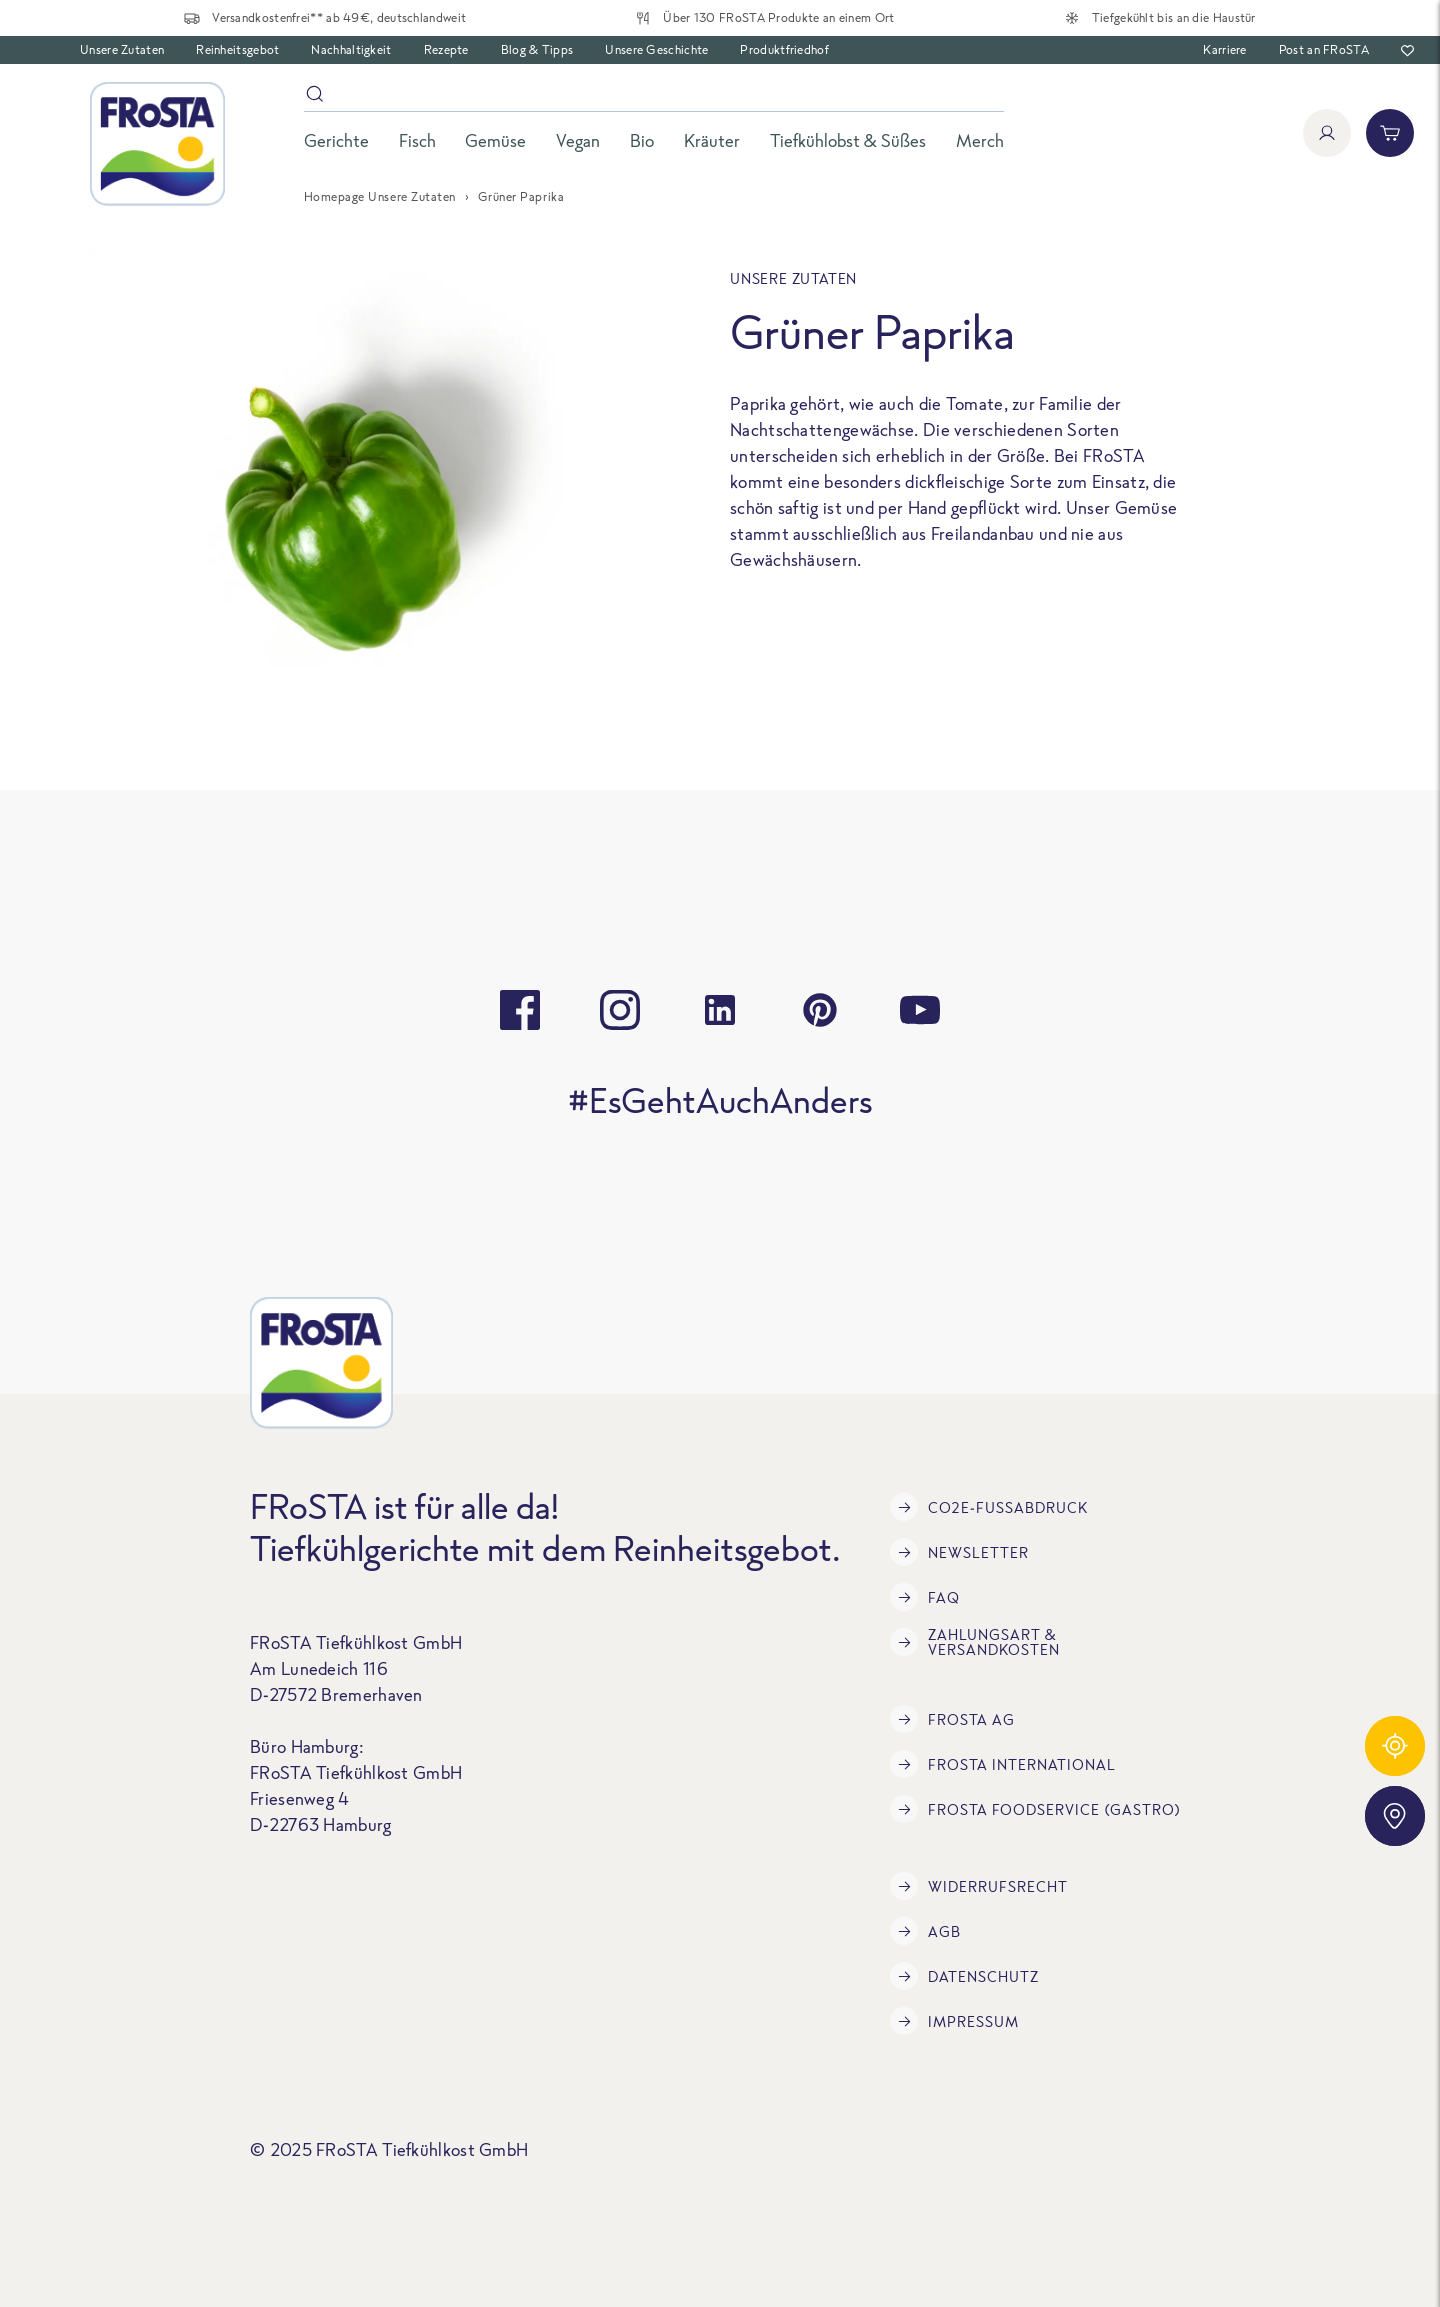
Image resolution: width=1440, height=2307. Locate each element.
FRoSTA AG (952, 1719)
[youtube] (920, 1010)
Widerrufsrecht (979, 1886)
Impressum (954, 2021)
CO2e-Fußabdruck (989, 1507)
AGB (925, 1931)
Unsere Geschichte (656, 49)
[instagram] (620, 1010)
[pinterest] (820, 1010)
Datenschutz (964, 1976)
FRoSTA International (1003, 1764)
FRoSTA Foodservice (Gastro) (1035, 1809)
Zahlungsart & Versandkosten (975, 1642)
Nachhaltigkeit (351, 49)
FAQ (925, 1597)
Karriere (1224, 49)
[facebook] (520, 1010)
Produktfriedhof (784, 49)
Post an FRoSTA (1324, 49)
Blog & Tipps (537, 49)
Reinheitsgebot (237, 49)
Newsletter (959, 1552)
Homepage (334, 196)
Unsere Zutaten (122, 49)
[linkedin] (720, 1010)
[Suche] (654, 97)
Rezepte (446, 49)
